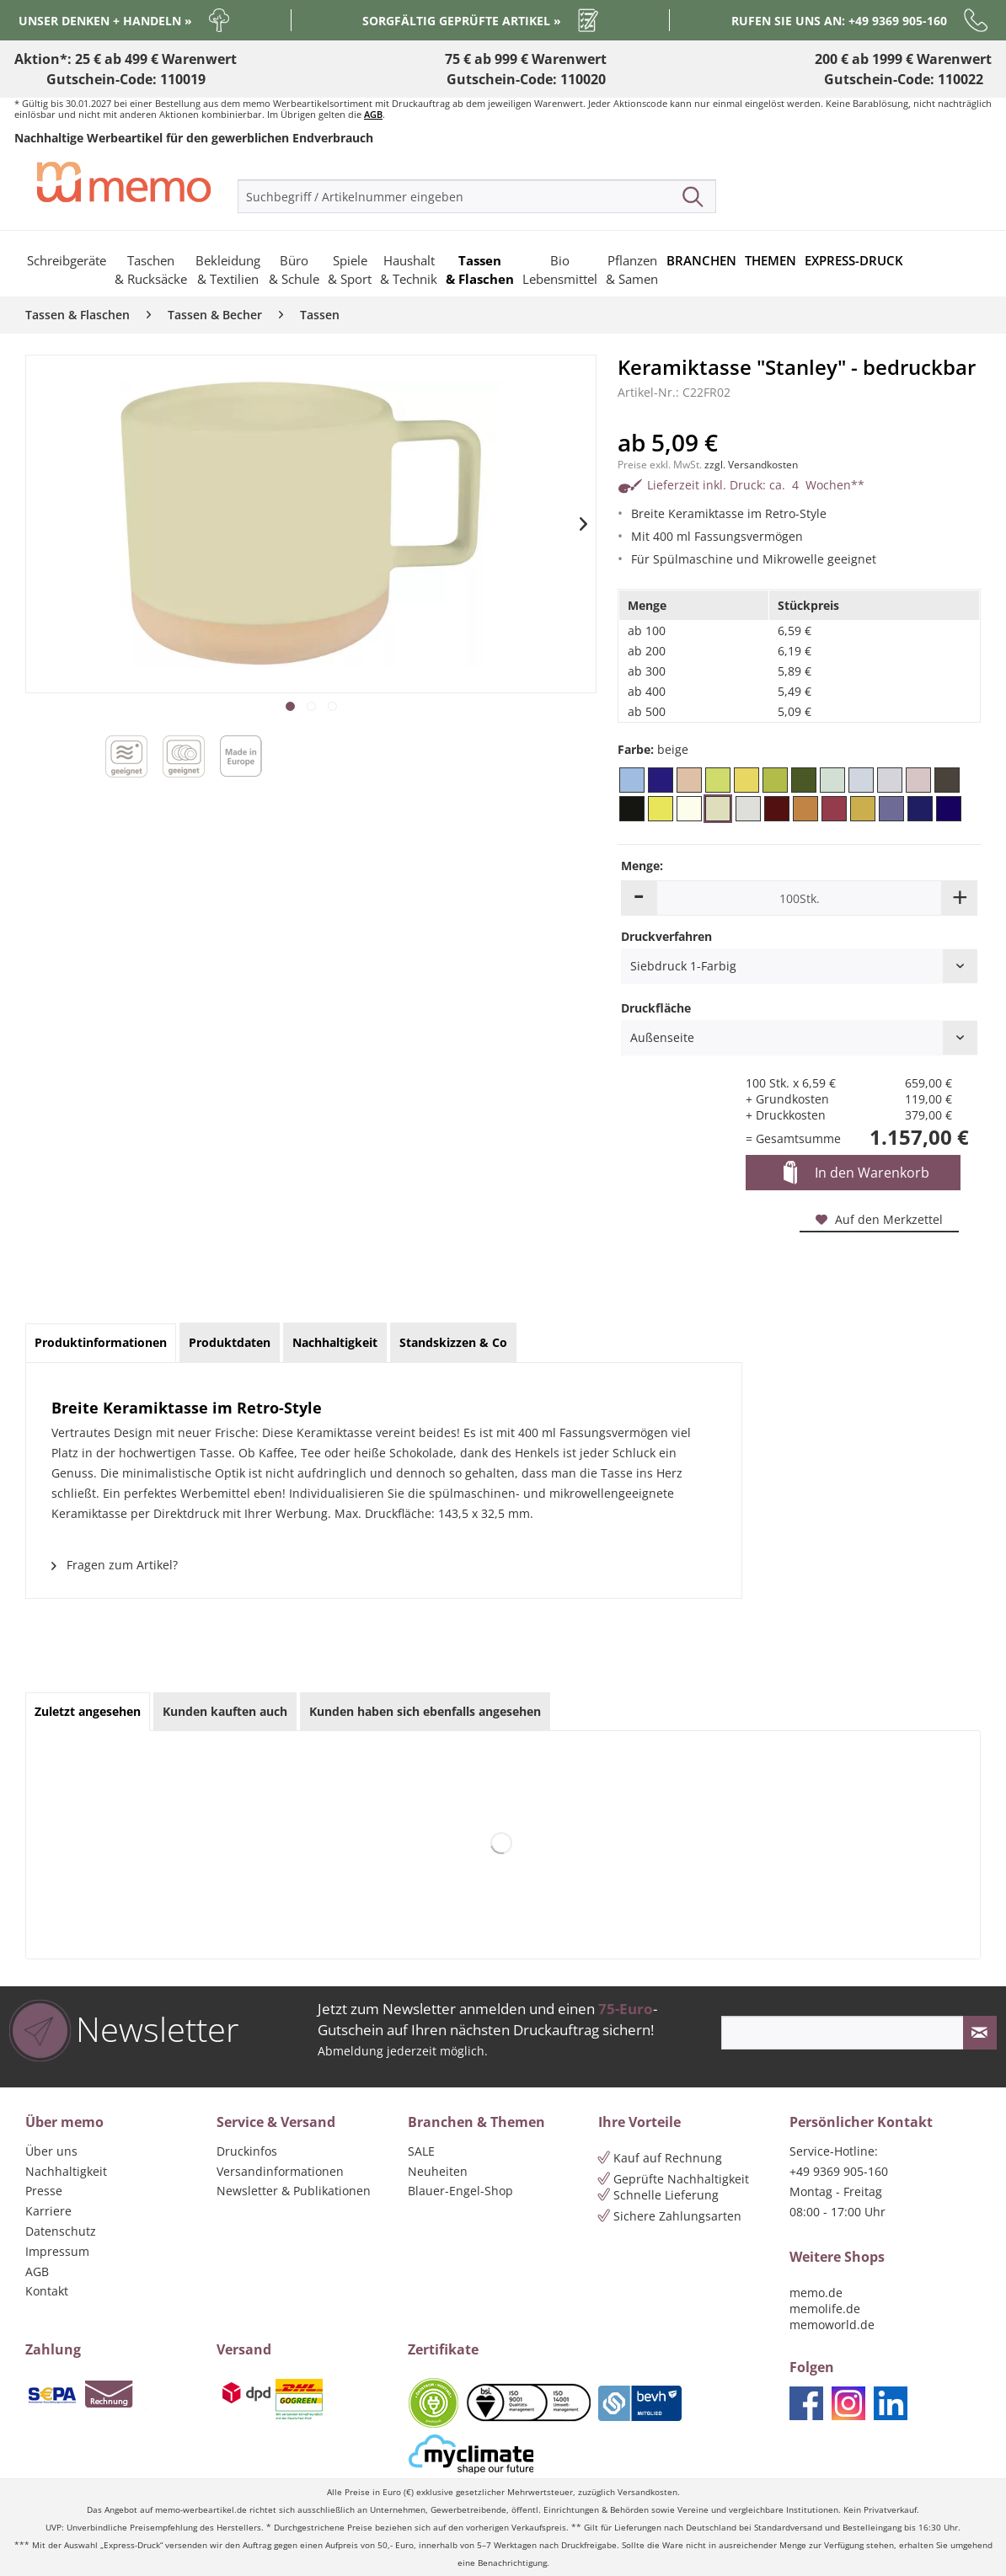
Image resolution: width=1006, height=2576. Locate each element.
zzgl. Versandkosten (751, 464)
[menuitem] (477, 196)
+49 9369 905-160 (838, 2171)
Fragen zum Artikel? (114, 1565)
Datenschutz (60, 2231)
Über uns (51, 2151)
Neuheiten (438, 2171)
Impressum (57, 2251)
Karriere (48, 2211)
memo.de (816, 2293)
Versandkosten (647, 2492)
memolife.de (824, 2309)
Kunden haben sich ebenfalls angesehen (425, 1711)
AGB (373, 114)
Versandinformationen (280, 2171)
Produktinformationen (101, 1342)
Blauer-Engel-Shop (460, 2191)
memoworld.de (832, 2325)
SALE (421, 2151)
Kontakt (46, 2291)
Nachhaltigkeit (66, 2171)
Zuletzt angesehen (88, 1711)
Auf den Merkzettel (879, 1219)
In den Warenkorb (856, 1173)
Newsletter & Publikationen (294, 2191)
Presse (43, 2191)
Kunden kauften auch (225, 1711)
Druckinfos (247, 2151)
